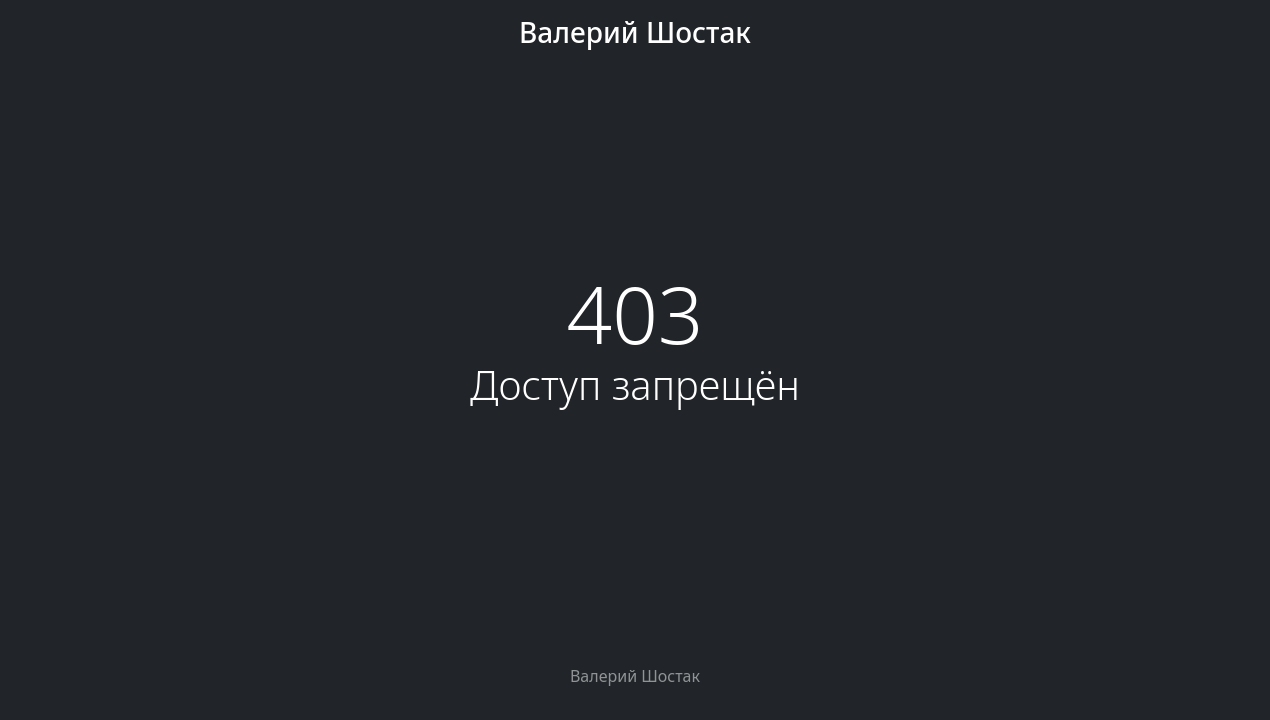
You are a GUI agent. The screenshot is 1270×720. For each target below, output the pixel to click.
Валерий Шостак (635, 32)
